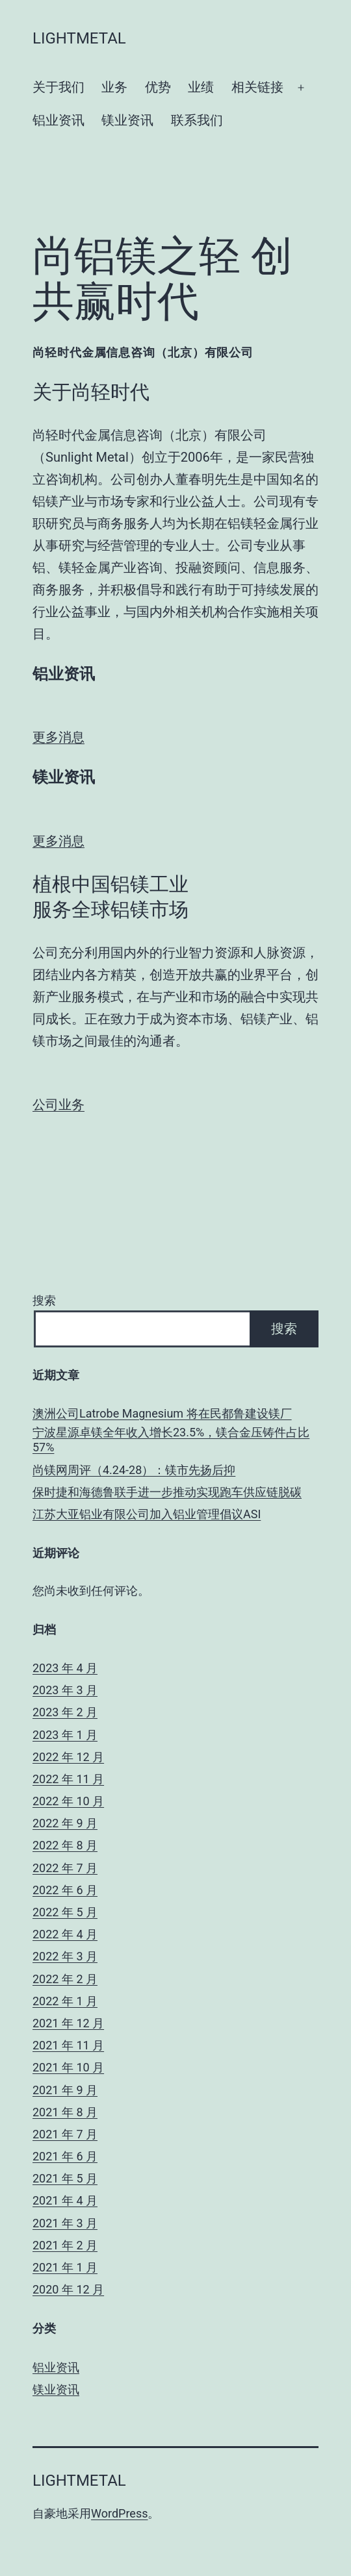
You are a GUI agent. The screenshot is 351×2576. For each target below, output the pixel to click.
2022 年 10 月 (68, 1801)
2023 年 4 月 (65, 1668)
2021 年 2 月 (65, 2245)
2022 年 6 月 (65, 1890)
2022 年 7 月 (65, 1868)
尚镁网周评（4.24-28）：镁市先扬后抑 (133, 1470)
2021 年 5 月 (65, 2178)
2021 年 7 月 (65, 2134)
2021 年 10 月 (68, 2067)
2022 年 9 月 (65, 1823)
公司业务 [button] (58, 1104)
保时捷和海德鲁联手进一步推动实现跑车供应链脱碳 (167, 1492)
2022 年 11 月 (68, 1779)
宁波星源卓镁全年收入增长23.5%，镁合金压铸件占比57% (170, 1439)
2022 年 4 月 (65, 1934)
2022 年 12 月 (68, 1757)
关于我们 (58, 87)
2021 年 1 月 (65, 2267)
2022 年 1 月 (65, 2001)
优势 (158, 87)
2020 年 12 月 (68, 2289)
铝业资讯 (58, 120)
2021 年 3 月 (65, 2223)
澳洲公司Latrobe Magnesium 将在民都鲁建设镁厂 (162, 1413)
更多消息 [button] (58, 737)
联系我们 (197, 120)
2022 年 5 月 (65, 1912)
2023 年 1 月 (65, 1735)
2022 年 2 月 (65, 1979)
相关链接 (257, 87)
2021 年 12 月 (68, 2023)
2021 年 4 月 (65, 2200)
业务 (114, 87)
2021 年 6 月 (65, 2156)
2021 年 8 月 (65, 2112)
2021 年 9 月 (65, 2090)
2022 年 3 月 (65, 1956)
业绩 (201, 87)
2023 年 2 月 (65, 1712)
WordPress (119, 2513)
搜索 (44, 1300)
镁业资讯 (127, 120)
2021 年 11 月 (68, 2045)
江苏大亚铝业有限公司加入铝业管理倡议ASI (146, 1514)
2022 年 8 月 (65, 1845)
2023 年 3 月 (65, 1690)
